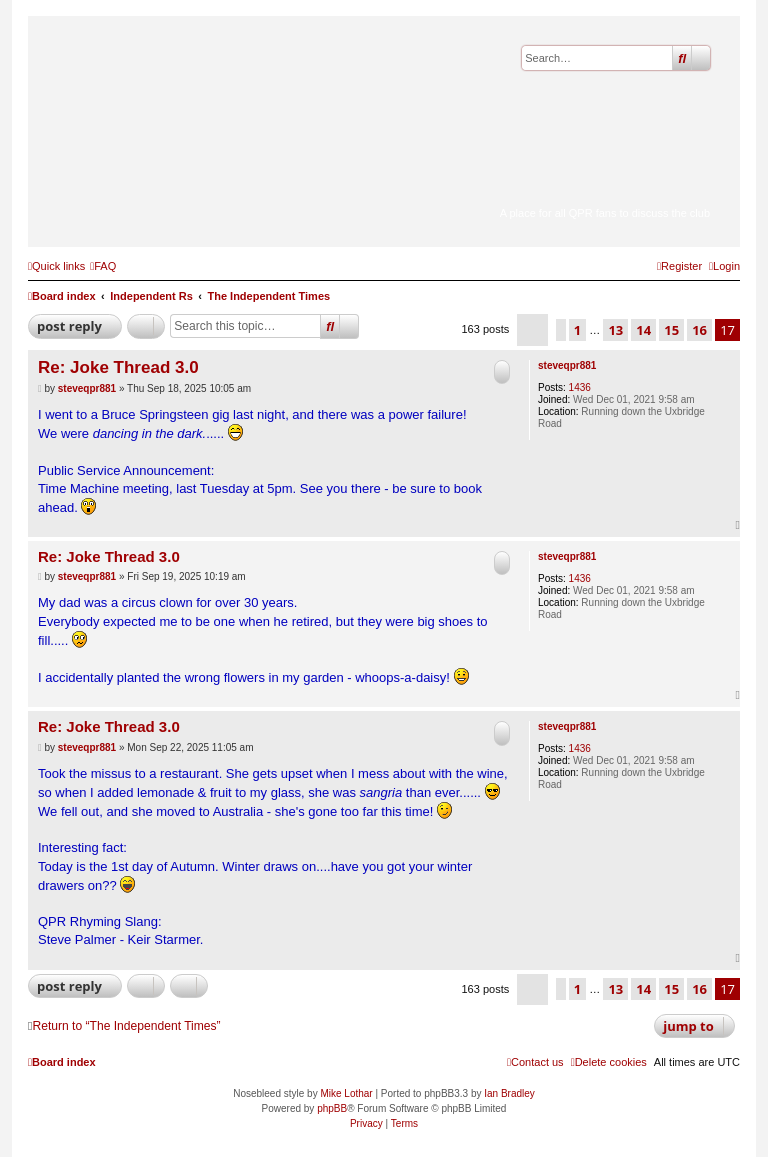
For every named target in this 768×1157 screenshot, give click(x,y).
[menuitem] (103, 266)
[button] (532, 329)
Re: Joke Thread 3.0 (118, 367)
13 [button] (615, 330)
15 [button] (671, 330)
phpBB (332, 1108)
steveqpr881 (567, 365)
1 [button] (577, 330)
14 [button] (643, 330)
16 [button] (699, 330)
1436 (580, 387)
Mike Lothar (346, 1093)
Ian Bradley (509, 1093)
